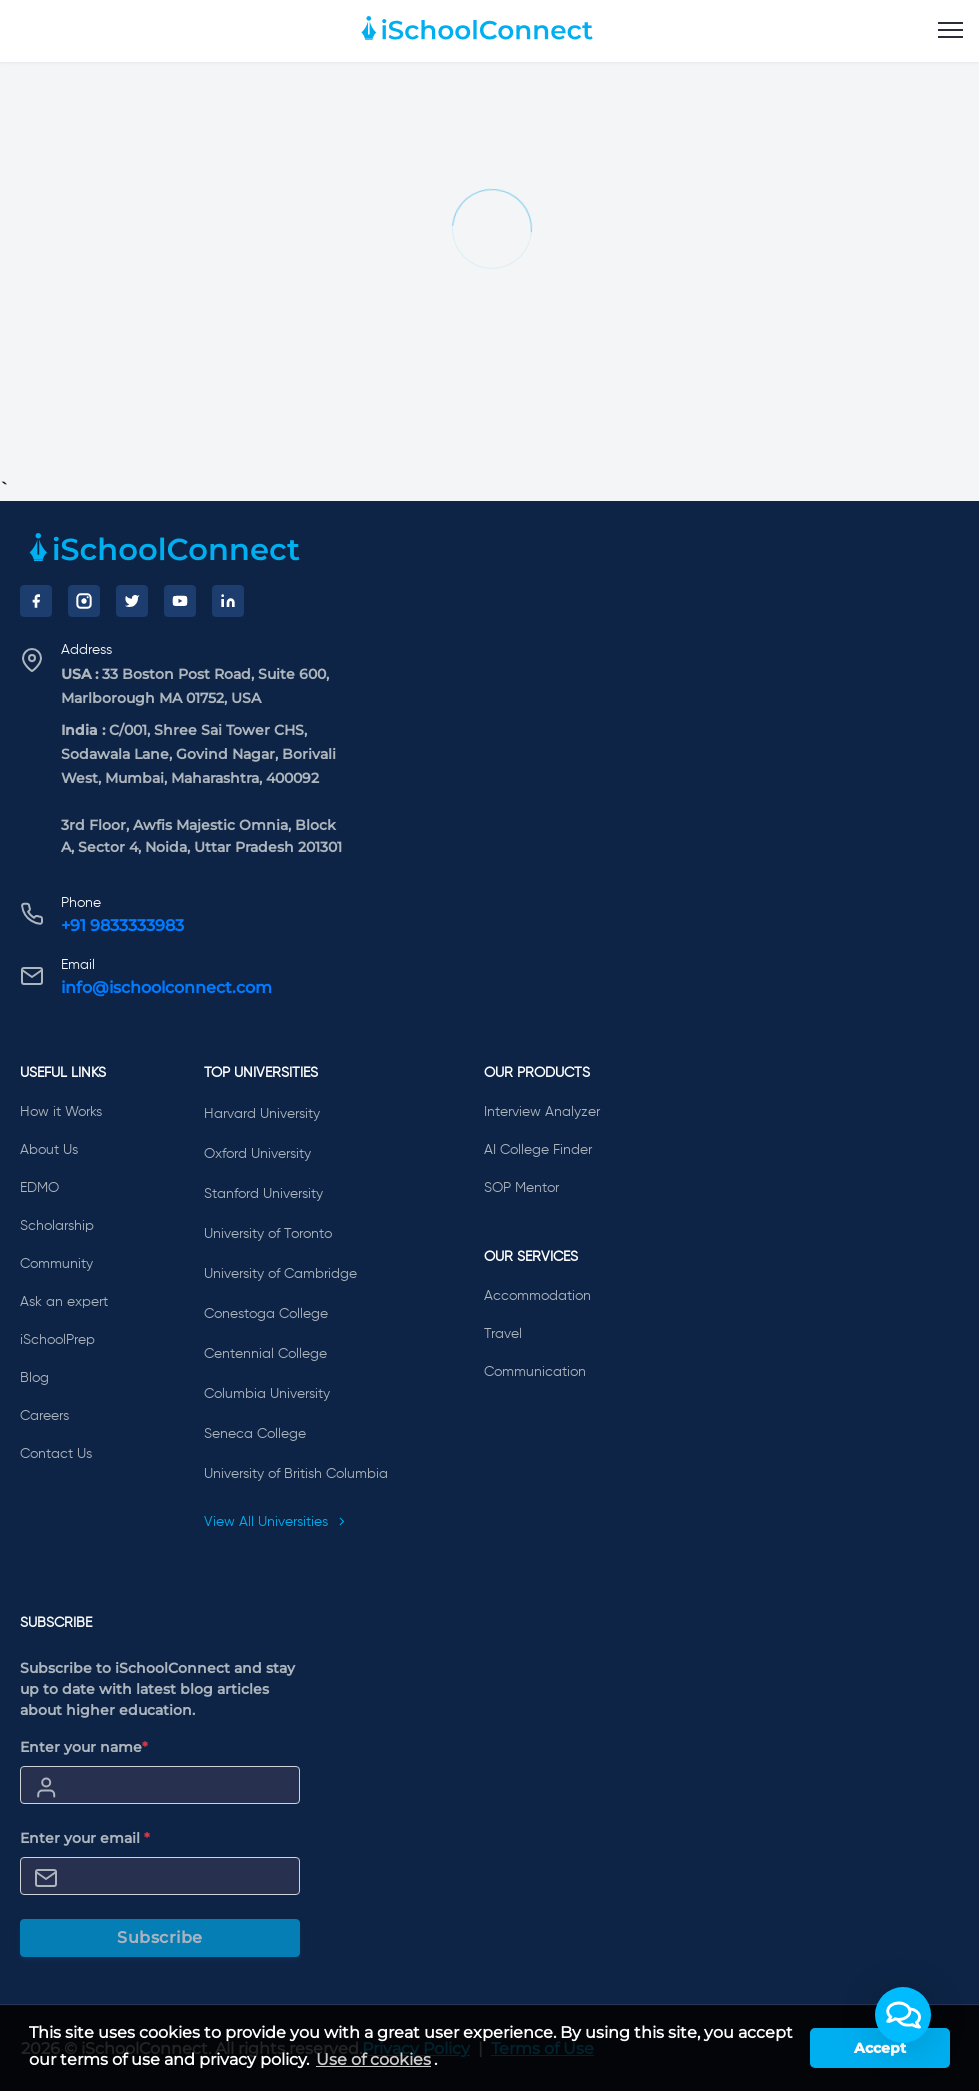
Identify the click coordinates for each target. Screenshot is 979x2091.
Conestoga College (266, 1314)
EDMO (39, 1188)
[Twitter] (132, 601)
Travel (503, 1334)
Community (56, 1264)
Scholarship (57, 1226)
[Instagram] (84, 601)
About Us (49, 1150)
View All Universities (275, 1522)
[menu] (950, 31)
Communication (535, 1372)
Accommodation (537, 1296)
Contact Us (56, 1454)
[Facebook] (36, 601)
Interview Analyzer (542, 1112)
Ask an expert (64, 1302)
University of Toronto (268, 1234)
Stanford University (263, 1194)
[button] (903, 2015)
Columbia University (267, 1394)
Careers (44, 1416)
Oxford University (257, 1154)
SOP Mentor (521, 1188)
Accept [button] (880, 2048)
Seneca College (255, 1434)
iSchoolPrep (57, 1340)
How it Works (61, 1112)
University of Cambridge (280, 1274)
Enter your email (85, 1838)
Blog (34, 1378)
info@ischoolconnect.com (166, 987)
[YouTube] (180, 601)
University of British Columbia (296, 1474)
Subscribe (160, 1937)
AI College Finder (538, 1150)
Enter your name (84, 1747)
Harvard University (262, 1114)
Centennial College (265, 1354)
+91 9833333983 (122, 925)
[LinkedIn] (228, 601)
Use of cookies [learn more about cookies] (373, 2059)
